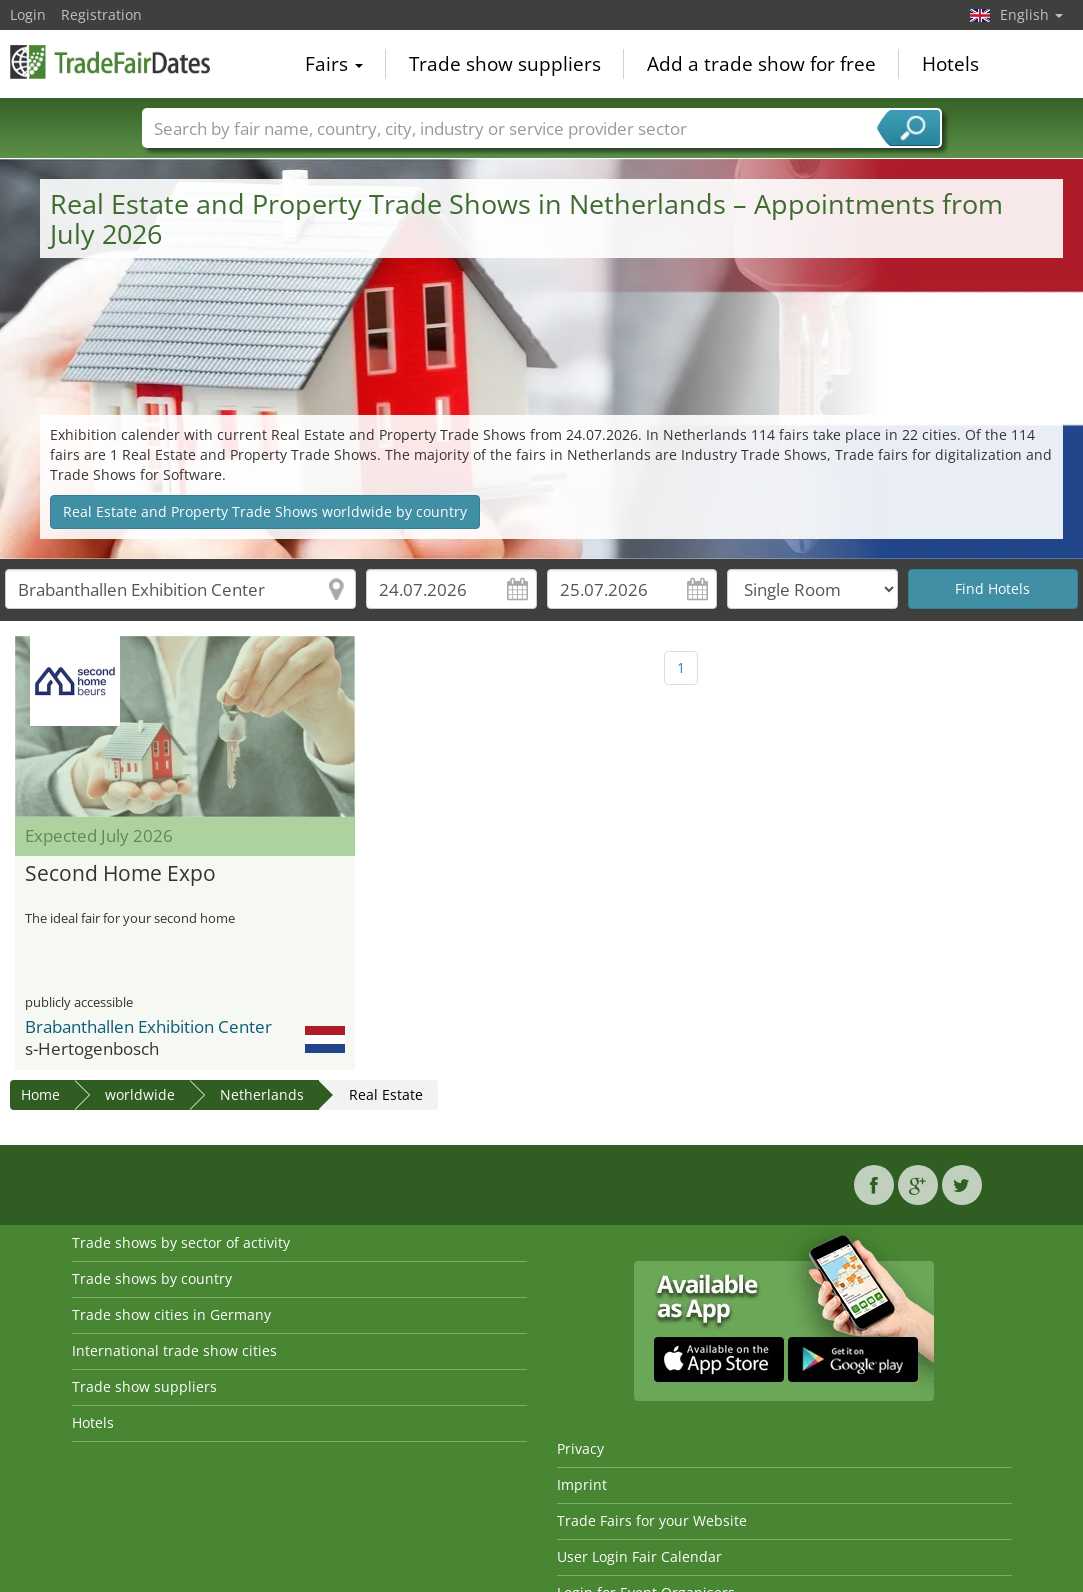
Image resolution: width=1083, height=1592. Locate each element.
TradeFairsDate (110, 62)
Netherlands (262, 1094)
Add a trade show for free (761, 64)
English (1031, 14)
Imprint (582, 1484)
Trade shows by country (152, 1278)
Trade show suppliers (505, 64)
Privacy (580, 1448)
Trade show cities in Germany (171, 1314)
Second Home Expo (120, 874)
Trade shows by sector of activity (181, 1242)
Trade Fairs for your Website (652, 1520)
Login (28, 14)
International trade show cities (174, 1350)
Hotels (950, 64)
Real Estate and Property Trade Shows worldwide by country (265, 511)
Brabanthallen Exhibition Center (148, 1026)
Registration (101, 14)
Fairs (334, 64)
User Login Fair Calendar (639, 1556)
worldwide (140, 1094)
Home (40, 1094)
